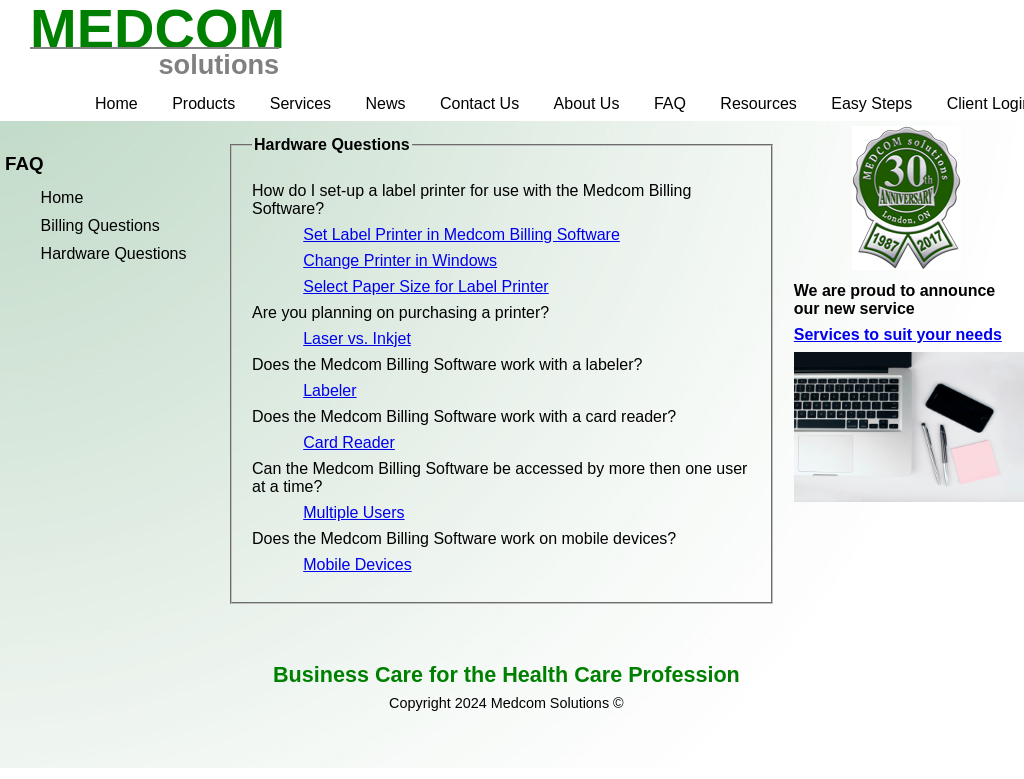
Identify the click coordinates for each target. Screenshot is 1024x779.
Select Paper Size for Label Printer (425, 286)
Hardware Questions (114, 253)
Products (203, 103)
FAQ (670, 103)
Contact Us (479, 103)
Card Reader (349, 442)
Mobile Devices (357, 564)
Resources (758, 103)
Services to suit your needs (898, 334)
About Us (587, 103)
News (386, 103)
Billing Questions (100, 225)
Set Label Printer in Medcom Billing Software (461, 234)
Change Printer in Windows (400, 260)
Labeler (329, 390)
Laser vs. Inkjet (357, 338)
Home (116, 103)
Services (300, 103)
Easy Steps (871, 103)
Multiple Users (353, 512)
